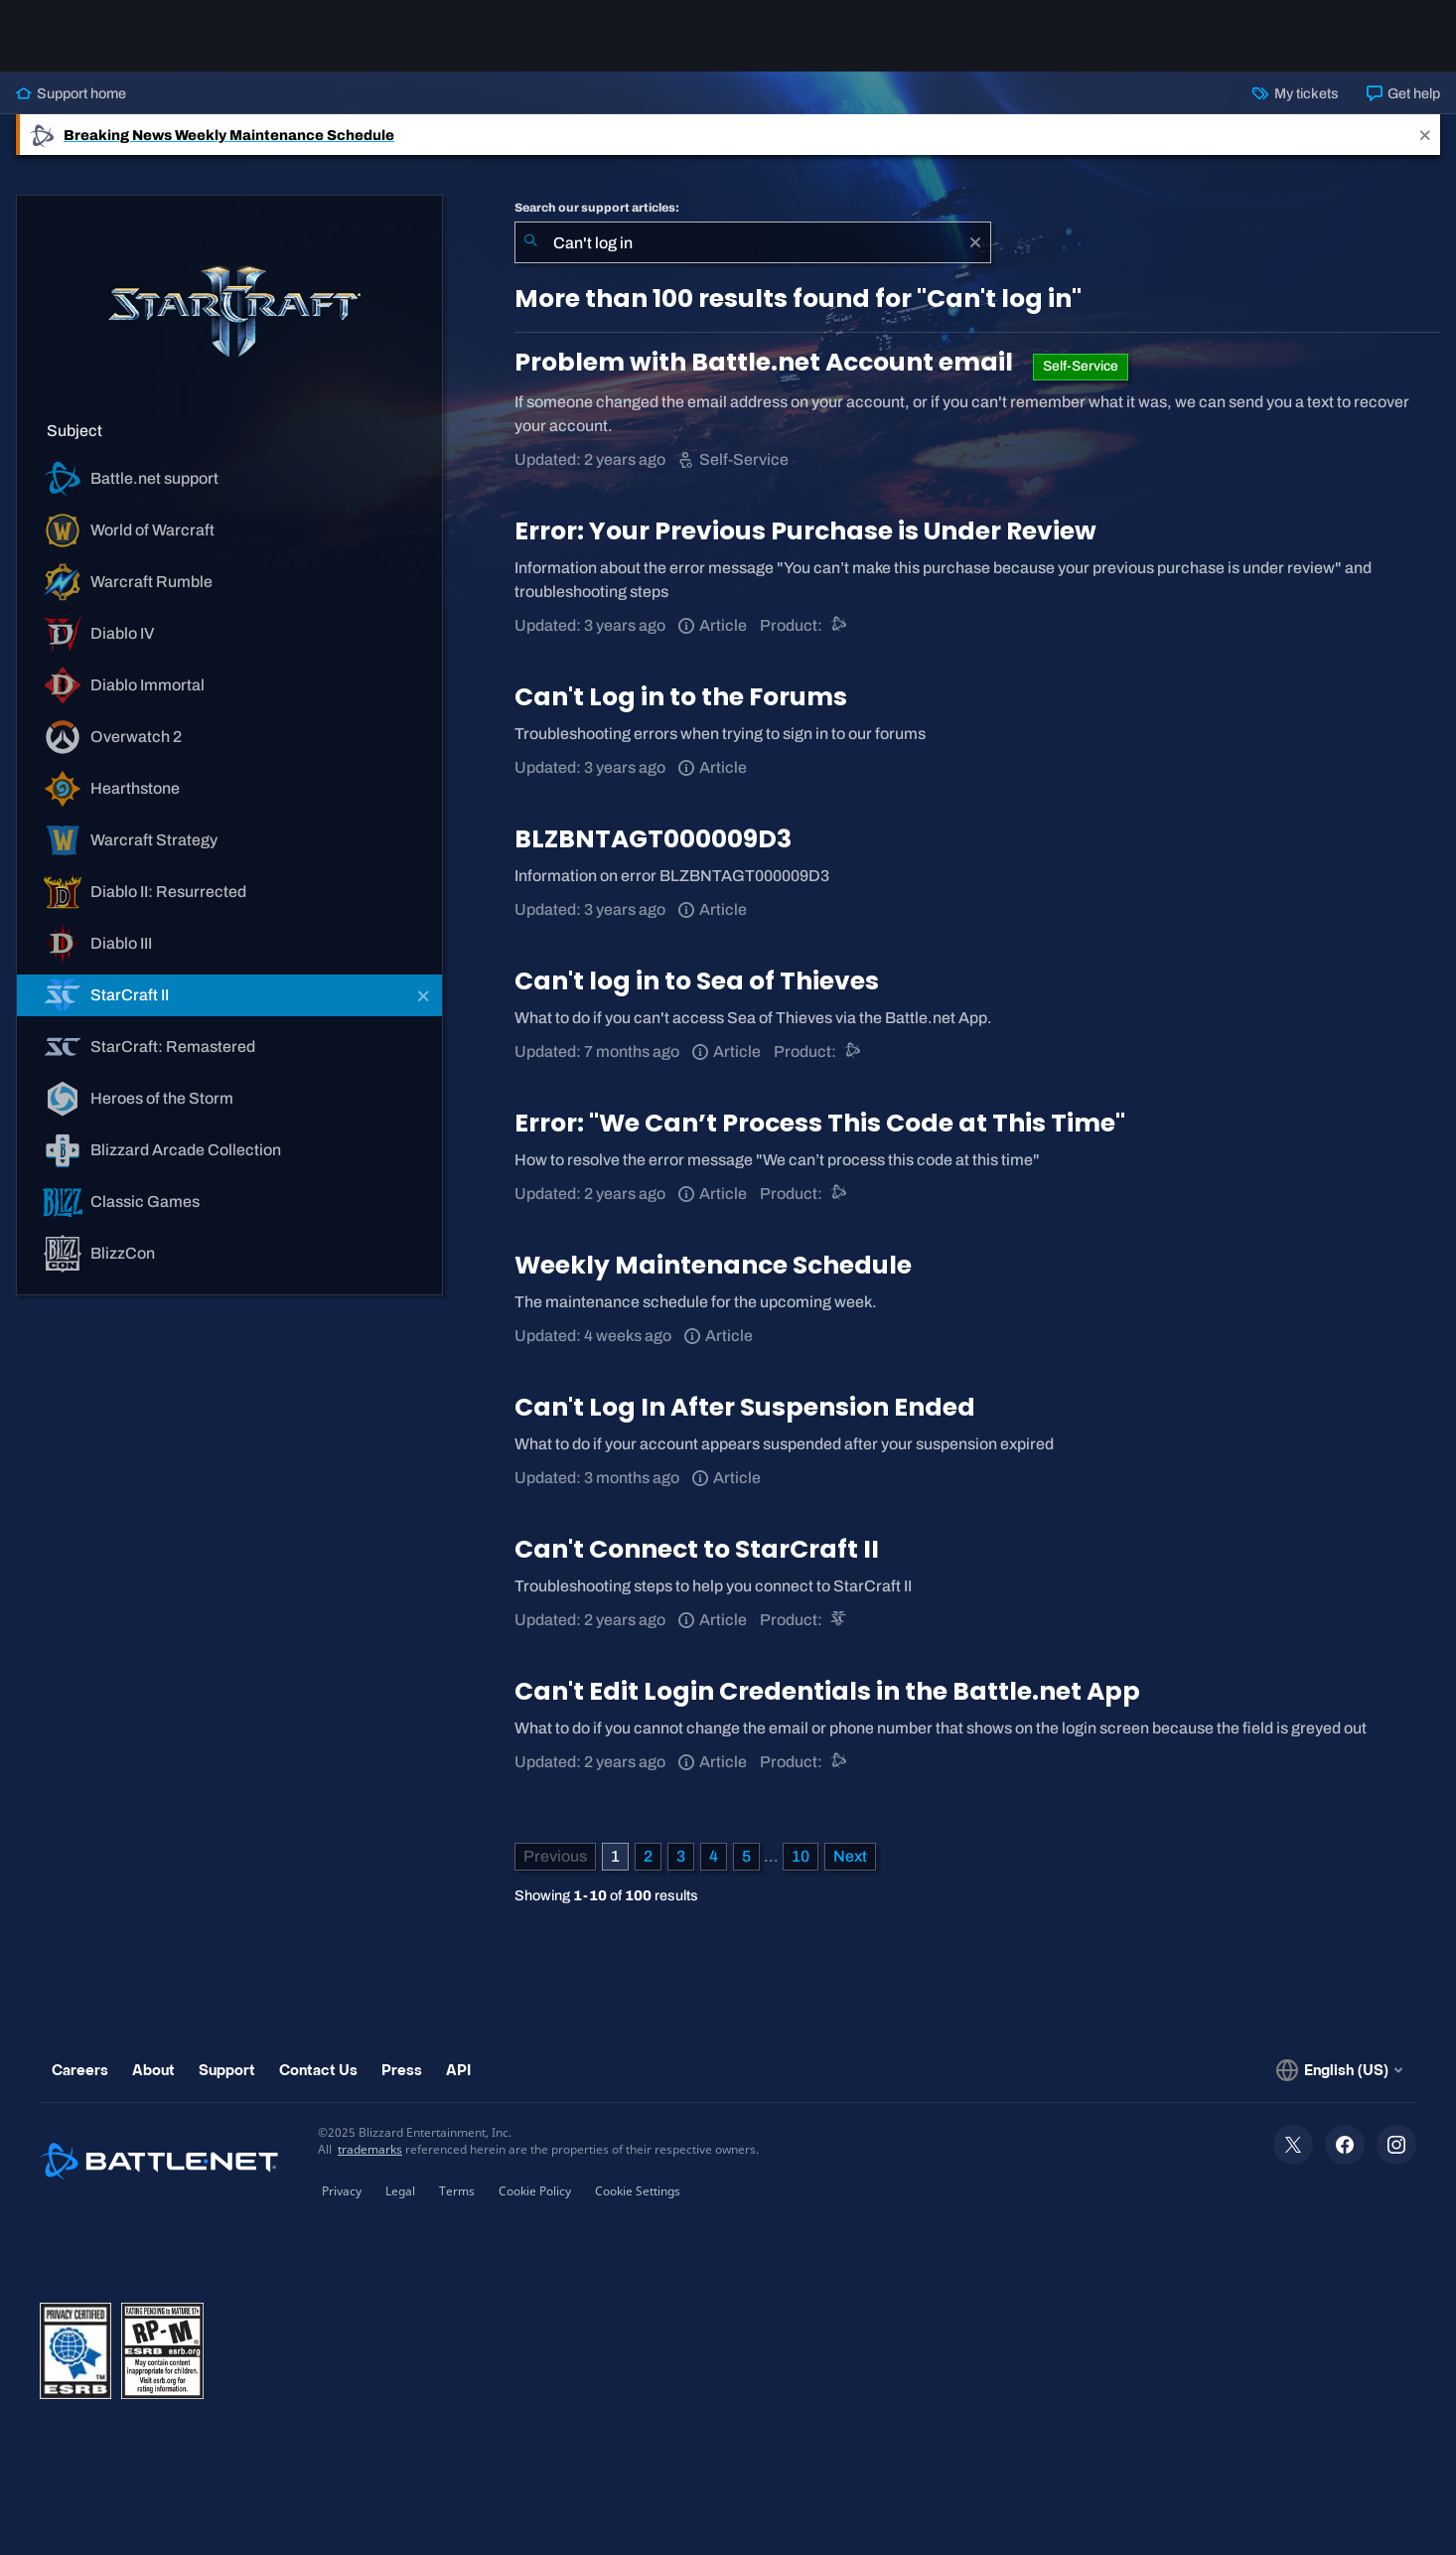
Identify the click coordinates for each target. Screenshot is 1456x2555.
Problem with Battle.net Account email (766, 362)
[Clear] (975, 242)
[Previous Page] (555, 1857)
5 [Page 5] (746, 1856)
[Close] (1425, 134)
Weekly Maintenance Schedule (713, 1265)
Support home (71, 93)
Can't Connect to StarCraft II (696, 1549)
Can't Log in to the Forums (680, 696)
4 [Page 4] (713, 1856)
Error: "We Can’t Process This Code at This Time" (819, 1123)
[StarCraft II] (839, 1619)
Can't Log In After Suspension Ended (744, 1407)
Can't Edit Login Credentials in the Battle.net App (827, 1691)
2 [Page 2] (648, 1856)
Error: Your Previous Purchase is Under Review (805, 531)
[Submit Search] (530, 242)
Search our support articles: (596, 208)
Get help (1403, 93)
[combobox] (752, 242)
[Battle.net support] (839, 625)
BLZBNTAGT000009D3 (653, 839)
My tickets (1295, 93)
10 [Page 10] (800, 1856)
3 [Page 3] (680, 1856)
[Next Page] (850, 1857)
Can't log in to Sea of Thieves (696, 981)
